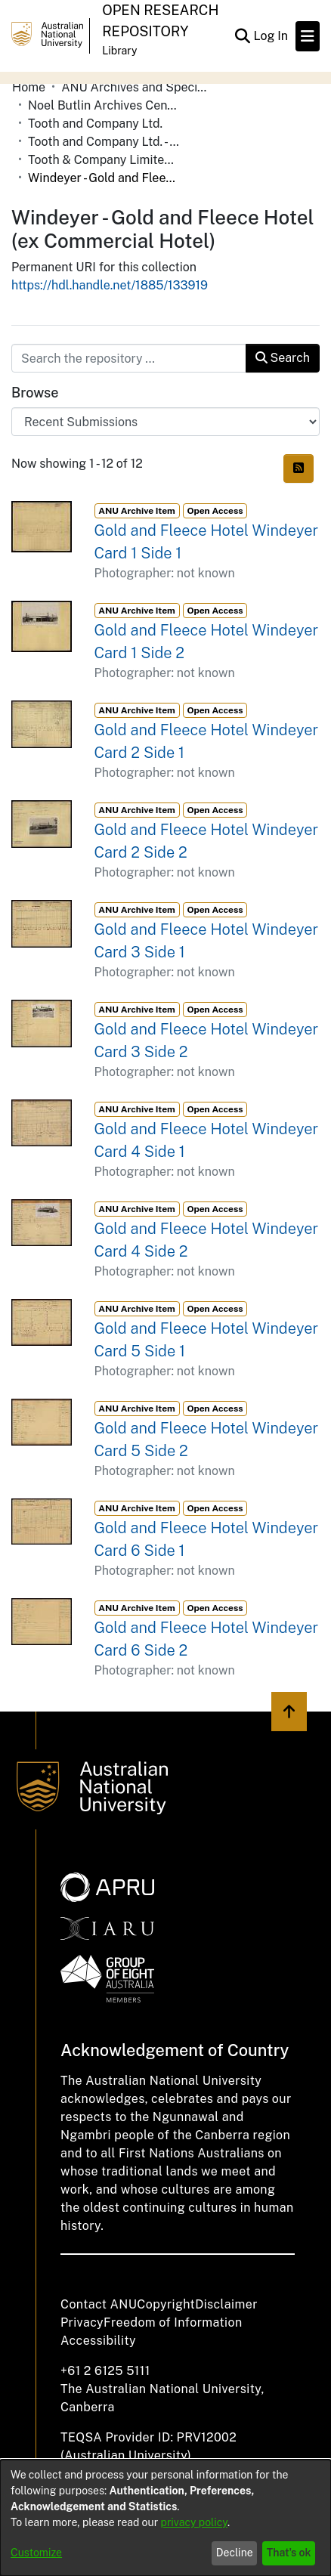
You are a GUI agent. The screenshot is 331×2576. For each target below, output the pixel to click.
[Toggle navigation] (307, 36)
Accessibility (98, 2340)
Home (28, 87)
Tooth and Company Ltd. (95, 123)
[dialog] (165, 2518)
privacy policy (194, 2522)
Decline (234, 2553)
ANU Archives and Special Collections (136, 87)
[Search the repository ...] (128, 358)
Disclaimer (226, 2304)
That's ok (289, 2553)
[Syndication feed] (298, 468)
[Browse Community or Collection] (165, 421)
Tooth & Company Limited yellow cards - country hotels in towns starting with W (103, 160)
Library (119, 51)
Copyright (166, 2304)
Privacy (82, 2322)
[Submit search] (242, 36)
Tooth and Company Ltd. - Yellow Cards (103, 142)
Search (282, 358)
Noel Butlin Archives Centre (103, 105)
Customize (36, 2553)
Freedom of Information (173, 2322)
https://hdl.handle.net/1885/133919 (109, 285)
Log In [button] (271, 36)
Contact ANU (98, 2304)
